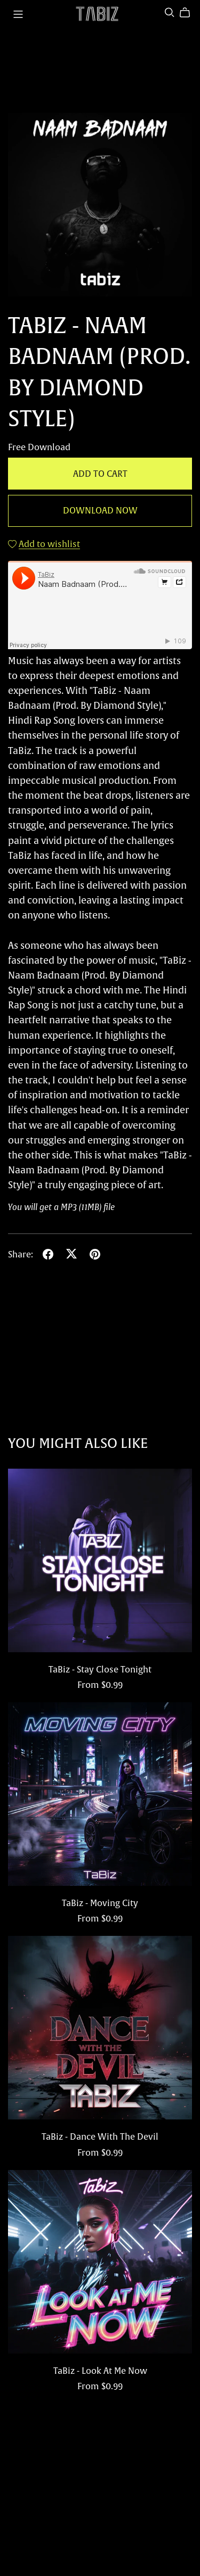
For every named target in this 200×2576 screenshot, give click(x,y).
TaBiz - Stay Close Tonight (100, 1669)
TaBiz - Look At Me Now (100, 2370)
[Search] (169, 12)
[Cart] (189, 12)
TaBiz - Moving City (100, 1903)
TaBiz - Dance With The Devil (100, 2136)
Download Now (100, 510)
